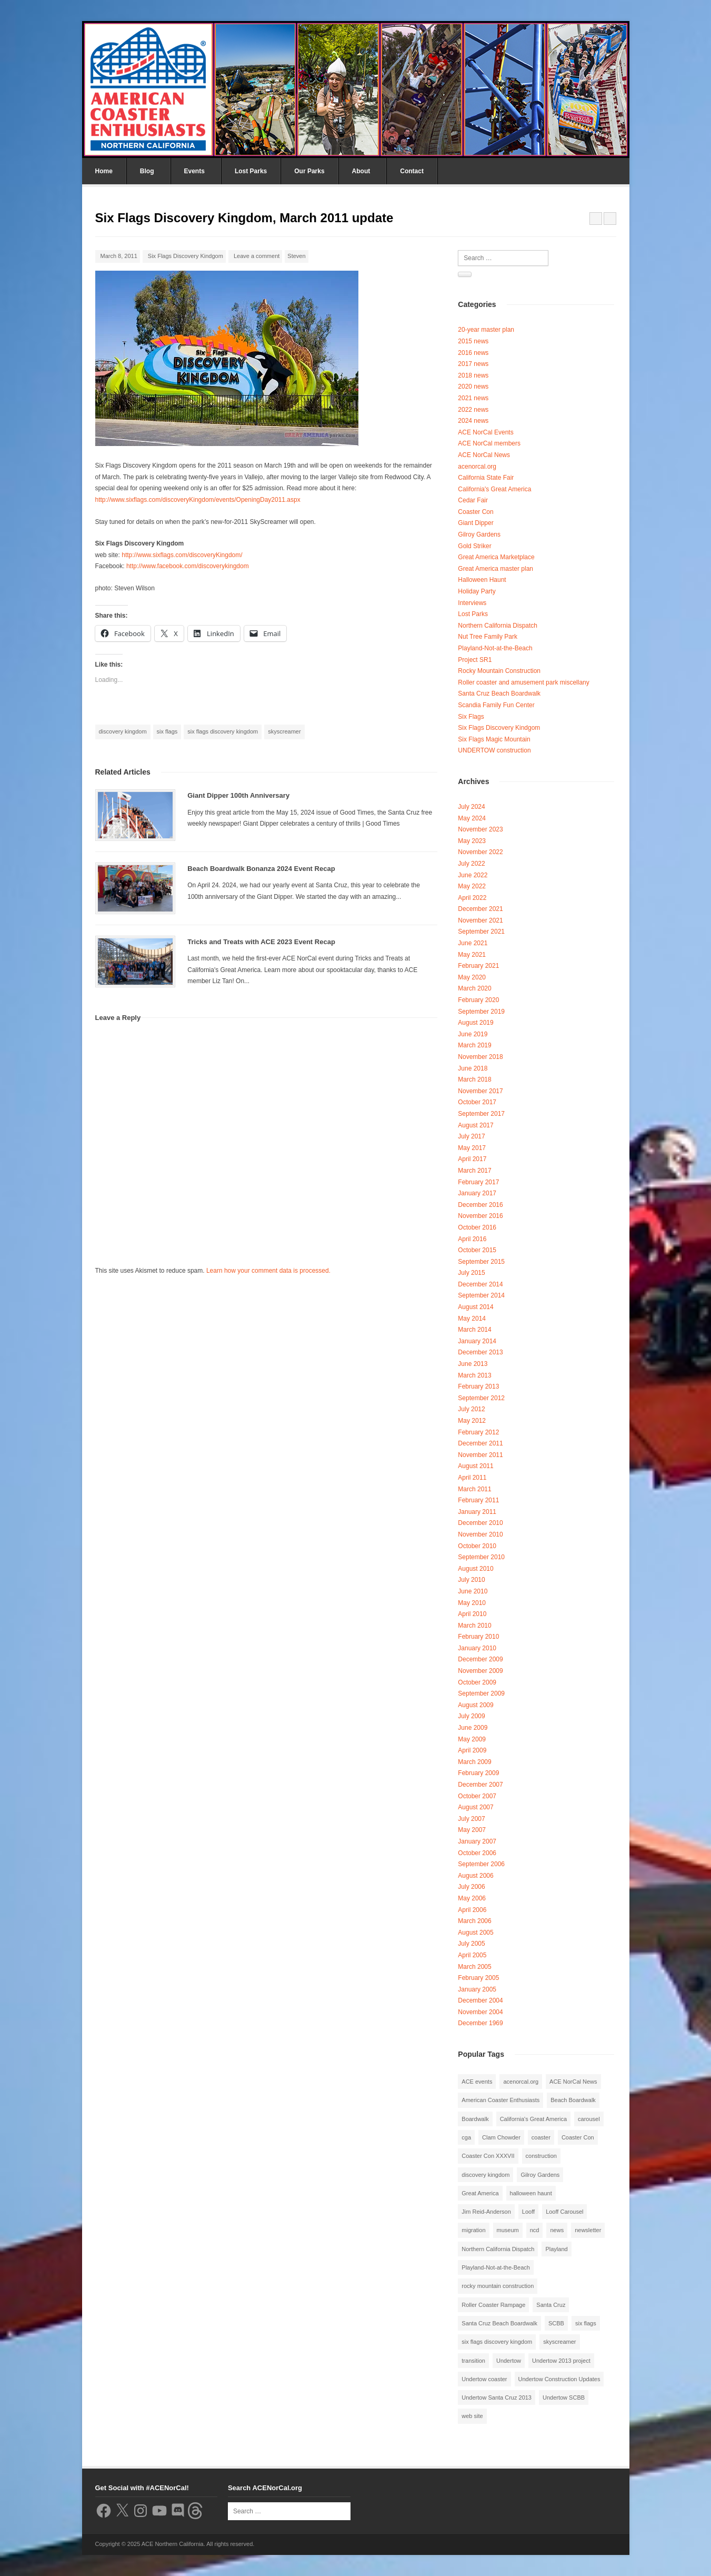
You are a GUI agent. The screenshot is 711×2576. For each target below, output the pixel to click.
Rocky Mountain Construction (499, 671)
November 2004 (480, 2012)
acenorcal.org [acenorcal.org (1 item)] (520, 2081)
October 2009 (477, 1682)
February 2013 (478, 1386)
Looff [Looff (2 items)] (528, 2211)
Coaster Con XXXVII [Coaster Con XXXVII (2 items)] (488, 2156)
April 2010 (472, 1614)
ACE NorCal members (489, 443)
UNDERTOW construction (494, 750)
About (361, 171)
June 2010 (472, 1591)
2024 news (473, 420)
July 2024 (471, 806)
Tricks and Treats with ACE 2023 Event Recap (261, 942)
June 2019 (472, 1034)
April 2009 (472, 1750)
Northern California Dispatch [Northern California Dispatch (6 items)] (498, 2249)
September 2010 (481, 1557)
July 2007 (471, 1818)
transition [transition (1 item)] (473, 2360)
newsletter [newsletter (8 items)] (588, 2230)
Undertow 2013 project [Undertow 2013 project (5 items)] (561, 2360)
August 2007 (475, 1807)
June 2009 (472, 1727)
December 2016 (480, 1204)
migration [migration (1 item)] (473, 2230)
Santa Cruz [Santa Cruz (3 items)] (550, 2305)
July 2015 (471, 1272)
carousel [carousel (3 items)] (589, 2119)
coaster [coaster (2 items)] (541, 2137)
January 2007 (477, 1841)
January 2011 (477, 1511)
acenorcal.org (477, 466)
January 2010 (477, 1648)
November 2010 (480, 1534)
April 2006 (472, 1910)
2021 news (473, 398)
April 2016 (472, 1239)
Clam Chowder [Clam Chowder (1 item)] (501, 2137)
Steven (296, 256)
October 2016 (477, 1227)
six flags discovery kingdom (222, 731)
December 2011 (480, 1443)
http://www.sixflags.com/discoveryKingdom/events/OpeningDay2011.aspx (198, 499)
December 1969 (480, 2023)
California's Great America (494, 489)
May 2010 (472, 1603)
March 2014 (474, 1329)
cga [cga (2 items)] (466, 2137)
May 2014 (472, 1318)
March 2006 (474, 1921)
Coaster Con (475, 512)
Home (104, 171)
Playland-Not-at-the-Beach (495, 648)
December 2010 (480, 1523)
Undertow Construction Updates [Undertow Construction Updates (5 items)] (559, 2379)
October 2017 (477, 1102)
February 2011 (478, 1500)
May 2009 (472, 1739)
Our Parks (309, 171)
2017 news (473, 364)
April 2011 (472, 1477)
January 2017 (477, 1193)
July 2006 (471, 1886)
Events (194, 171)
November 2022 (480, 852)
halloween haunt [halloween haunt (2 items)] (531, 2193)
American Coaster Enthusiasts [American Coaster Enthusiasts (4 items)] (500, 2100)
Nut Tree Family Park (487, 636)
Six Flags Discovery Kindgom (185, 256)
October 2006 (477, 1853)
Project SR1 (475, 659)
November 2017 (480, 1091)
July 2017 (471, 1136)
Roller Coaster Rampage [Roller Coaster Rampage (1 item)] (493, 2305)
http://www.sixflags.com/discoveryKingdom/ (182, 555)
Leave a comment (256, 256)
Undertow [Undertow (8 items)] (508, 2360)
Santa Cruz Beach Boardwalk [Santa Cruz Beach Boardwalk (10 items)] (499, 2323)
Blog (147, 171)
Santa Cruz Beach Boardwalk (499, 693)
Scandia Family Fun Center (496, 705)
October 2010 (477, 1546)
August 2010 (475, 1568)
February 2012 (478, 1432)
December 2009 (480, 1659)
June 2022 (472, 875)
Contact (412, 171)
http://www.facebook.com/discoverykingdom (187, 566)
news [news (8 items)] (557, 2230)
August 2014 (475, 1307)
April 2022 (472, 897)
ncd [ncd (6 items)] (534, 2230)
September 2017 (481, 1113)
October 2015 (477, 1250)
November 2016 (480, 1216)
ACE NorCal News (484, 455)
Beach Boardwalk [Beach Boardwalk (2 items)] (573, 2100)
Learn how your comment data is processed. (268, 1270)
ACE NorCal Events (485, 432)
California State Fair (486, 477)
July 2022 (471, 863)
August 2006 (475, 1875)
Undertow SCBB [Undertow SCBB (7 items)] (564, 2397)
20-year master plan (486, 329)
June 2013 (472, 1364)
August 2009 (475, 1705)
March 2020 (474, 988)
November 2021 (480, 920)
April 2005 (472, 1955)
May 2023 (472, 841)
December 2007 (480, 1784)
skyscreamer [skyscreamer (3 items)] (559, 2342)
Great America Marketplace (496, 557)
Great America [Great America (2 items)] (480, 2193)
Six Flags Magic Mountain (494, 739)
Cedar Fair (473, 500)
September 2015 (481, 1261)
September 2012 (481, 1398)
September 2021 (481, 931)
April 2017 (472, 1159)
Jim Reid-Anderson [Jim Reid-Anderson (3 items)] (486, 2211)
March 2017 (474, 1170)
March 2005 (474, 1966)
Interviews (472, 603)
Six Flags (471, 716)
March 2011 (474, 1489)
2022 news (473, 409)
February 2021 (478, 965)
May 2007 (472, 1830)
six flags (167, 731)
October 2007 (477, 1796)
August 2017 (475, 1125)
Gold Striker (474, 546)
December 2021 (480, 909)
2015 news (473, 341)
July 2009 (471, 1716)
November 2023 (480, 829)
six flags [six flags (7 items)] (585, 2323)
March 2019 (474, 1045)
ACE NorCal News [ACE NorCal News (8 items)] (573, 2081)
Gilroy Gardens (479, 534)
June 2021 (472, 943)
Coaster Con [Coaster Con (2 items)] (578, 2137)
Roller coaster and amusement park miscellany (523, 682)
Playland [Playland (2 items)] (556, 2249)
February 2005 (478, 1977)
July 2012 (471, 1409)
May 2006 (472, 1898)
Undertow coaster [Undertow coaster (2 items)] (484, 2379)
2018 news (473, 375)
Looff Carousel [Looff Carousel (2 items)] (564, 2211)
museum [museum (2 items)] (508, 2230)
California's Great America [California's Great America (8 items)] (533, 2119)
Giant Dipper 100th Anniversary (238, 795)
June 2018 (472, 1068)
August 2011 (475, 1466)
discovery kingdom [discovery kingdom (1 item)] (485, 2175)
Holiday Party (476, 591)
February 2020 (478, 1000)
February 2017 (478, 1182)
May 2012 (472, 1420)
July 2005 (471, 1943)
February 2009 (478, 1773)
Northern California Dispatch (497, 625)
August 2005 (475, 1932)
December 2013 (480, 1352)
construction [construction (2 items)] (541, 2156)
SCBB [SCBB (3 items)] (556, 2323)
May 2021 (472, 954)
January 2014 (477, 1341)
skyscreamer (284, 731)
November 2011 (480, 1455)
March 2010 (474, 1625)
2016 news (473, 352)
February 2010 (478, 1636)
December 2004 (480, 2000)
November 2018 (480, 1057)
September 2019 (481, 1011)
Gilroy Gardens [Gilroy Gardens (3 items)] (539, 2175)
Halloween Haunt (482, 579)
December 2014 (480, 1284)
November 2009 (480, 1671)
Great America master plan (495, 568)
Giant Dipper (475, 523)
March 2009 (474, 1762)
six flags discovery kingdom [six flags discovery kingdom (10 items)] (497, 2342)
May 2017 (472, 1148)
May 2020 (472, 977)
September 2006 (481, 1864)
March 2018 (474, 1079)
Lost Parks (251, 171)
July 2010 (471, 1579)
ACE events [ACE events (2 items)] (477, 2081)
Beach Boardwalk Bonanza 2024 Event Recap (261, 869)
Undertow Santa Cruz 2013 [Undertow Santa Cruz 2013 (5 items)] (497, 2397)
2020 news (473, 386)
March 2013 (474, 1375)
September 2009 (481, 1693)
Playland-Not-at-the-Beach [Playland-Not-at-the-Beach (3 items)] (496, 2267)
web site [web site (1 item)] (472, 2416)
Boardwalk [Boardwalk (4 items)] (475, 2119)
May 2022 (472, 886)
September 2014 (481, 1295)
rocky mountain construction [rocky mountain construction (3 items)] (498, 2286)
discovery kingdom (123, 731)
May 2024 (472, 818)
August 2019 (475, 1022)
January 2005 (477, 1989)
